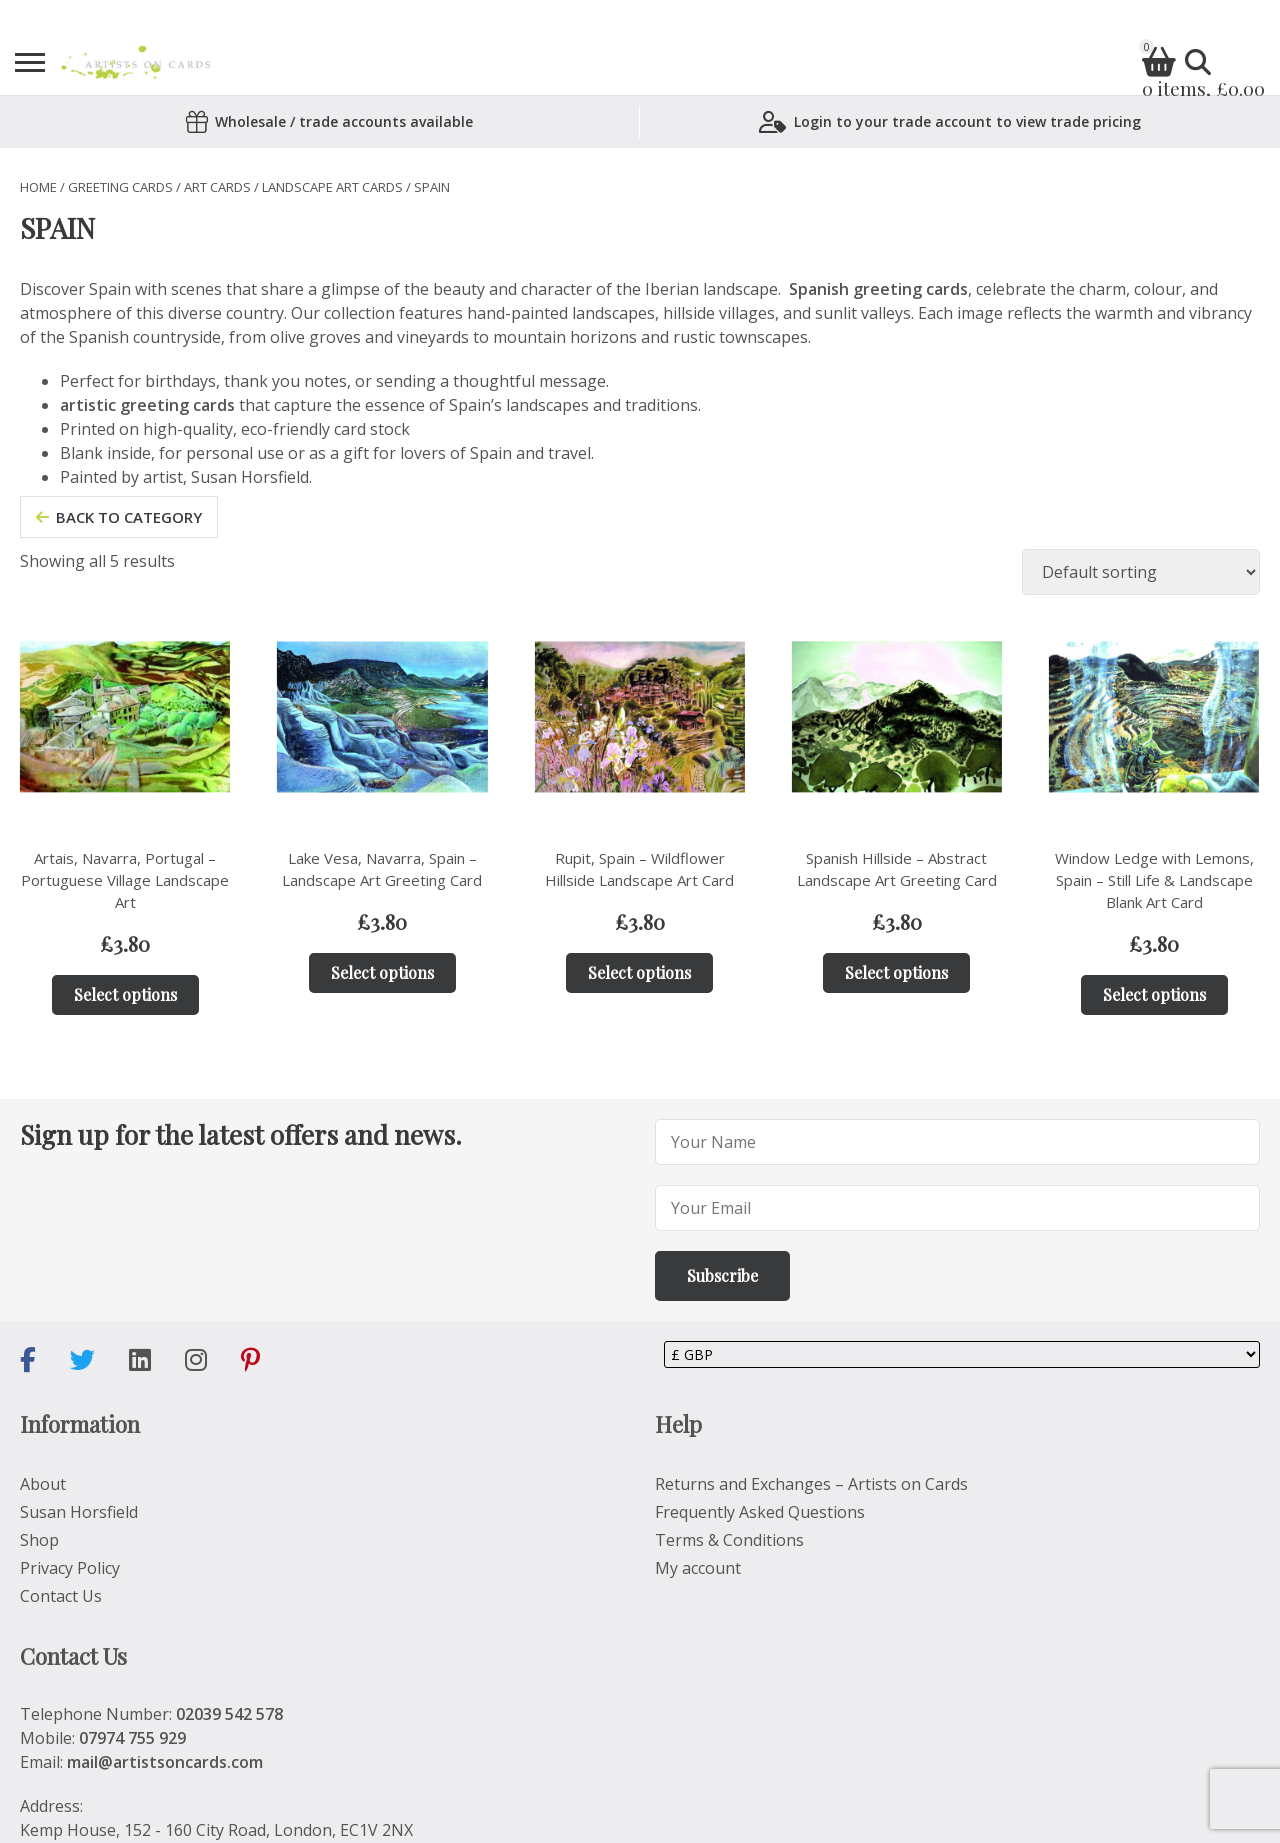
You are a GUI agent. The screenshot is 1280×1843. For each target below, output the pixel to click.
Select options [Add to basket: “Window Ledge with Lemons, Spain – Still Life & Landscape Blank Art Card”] (1154, 994)
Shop (39, 1540)
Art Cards (217, 187)
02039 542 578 (229, 1714)
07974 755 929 (132, 1738)
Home (38, 187)
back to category (119, 517)
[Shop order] (1141, 572)
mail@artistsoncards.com (165, 1762)
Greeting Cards (120, 187)
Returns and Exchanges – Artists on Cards (811, 1484)
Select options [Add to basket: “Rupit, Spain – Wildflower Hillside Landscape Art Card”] (639, 972)
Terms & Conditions (729, 1540)
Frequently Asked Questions (760, 1512)
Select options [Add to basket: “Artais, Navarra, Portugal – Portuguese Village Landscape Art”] (125, 994)
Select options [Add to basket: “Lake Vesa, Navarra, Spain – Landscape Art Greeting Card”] (382, 972)
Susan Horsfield (79, 1512)
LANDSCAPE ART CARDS (332, 187)
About (43, 1484)
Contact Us (61, 1596)
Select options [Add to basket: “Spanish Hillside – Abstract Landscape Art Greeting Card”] (896, 972)
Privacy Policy (70, 1568)
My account (698, 1568)
